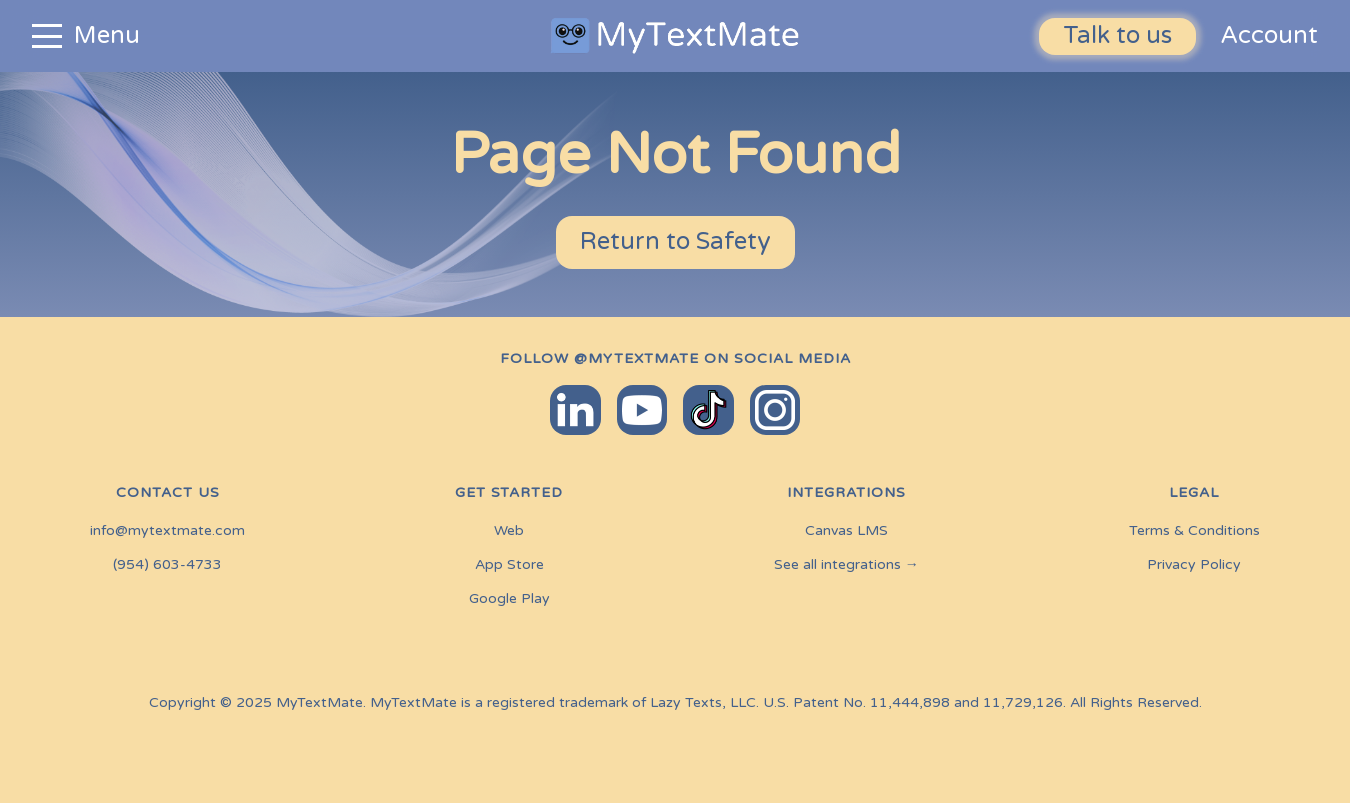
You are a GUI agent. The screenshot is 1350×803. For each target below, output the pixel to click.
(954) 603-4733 (167, 565)
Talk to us (1117, 35)
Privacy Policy (1194, 565)
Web (509, 531)
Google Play (509, 599)
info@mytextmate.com (167, 531)
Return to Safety (675, 241)
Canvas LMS (846, 531)
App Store (509, 565)
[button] (241, 36)
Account (1269, 36)
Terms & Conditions (1194, 531)
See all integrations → (846, 565)
